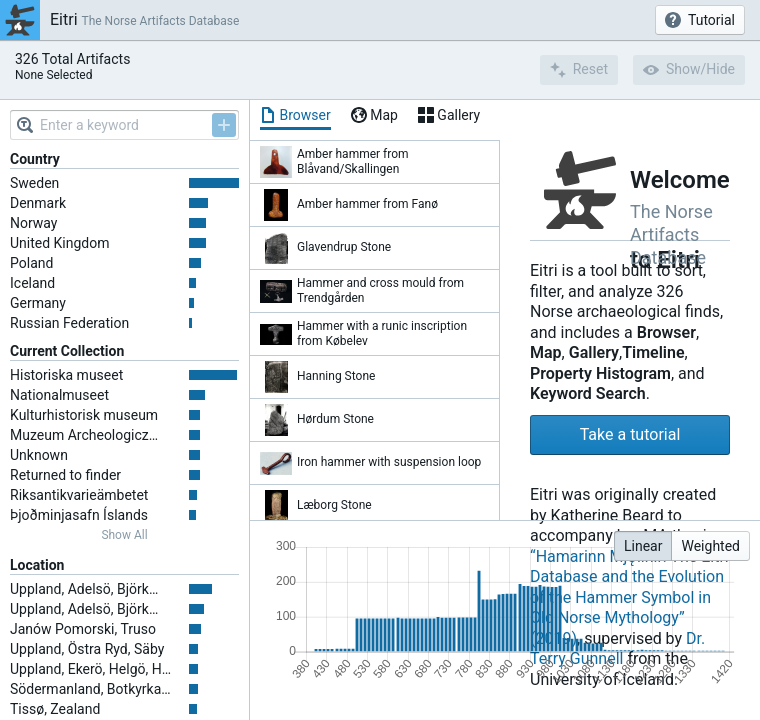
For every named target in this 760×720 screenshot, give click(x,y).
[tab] (295, 115)
